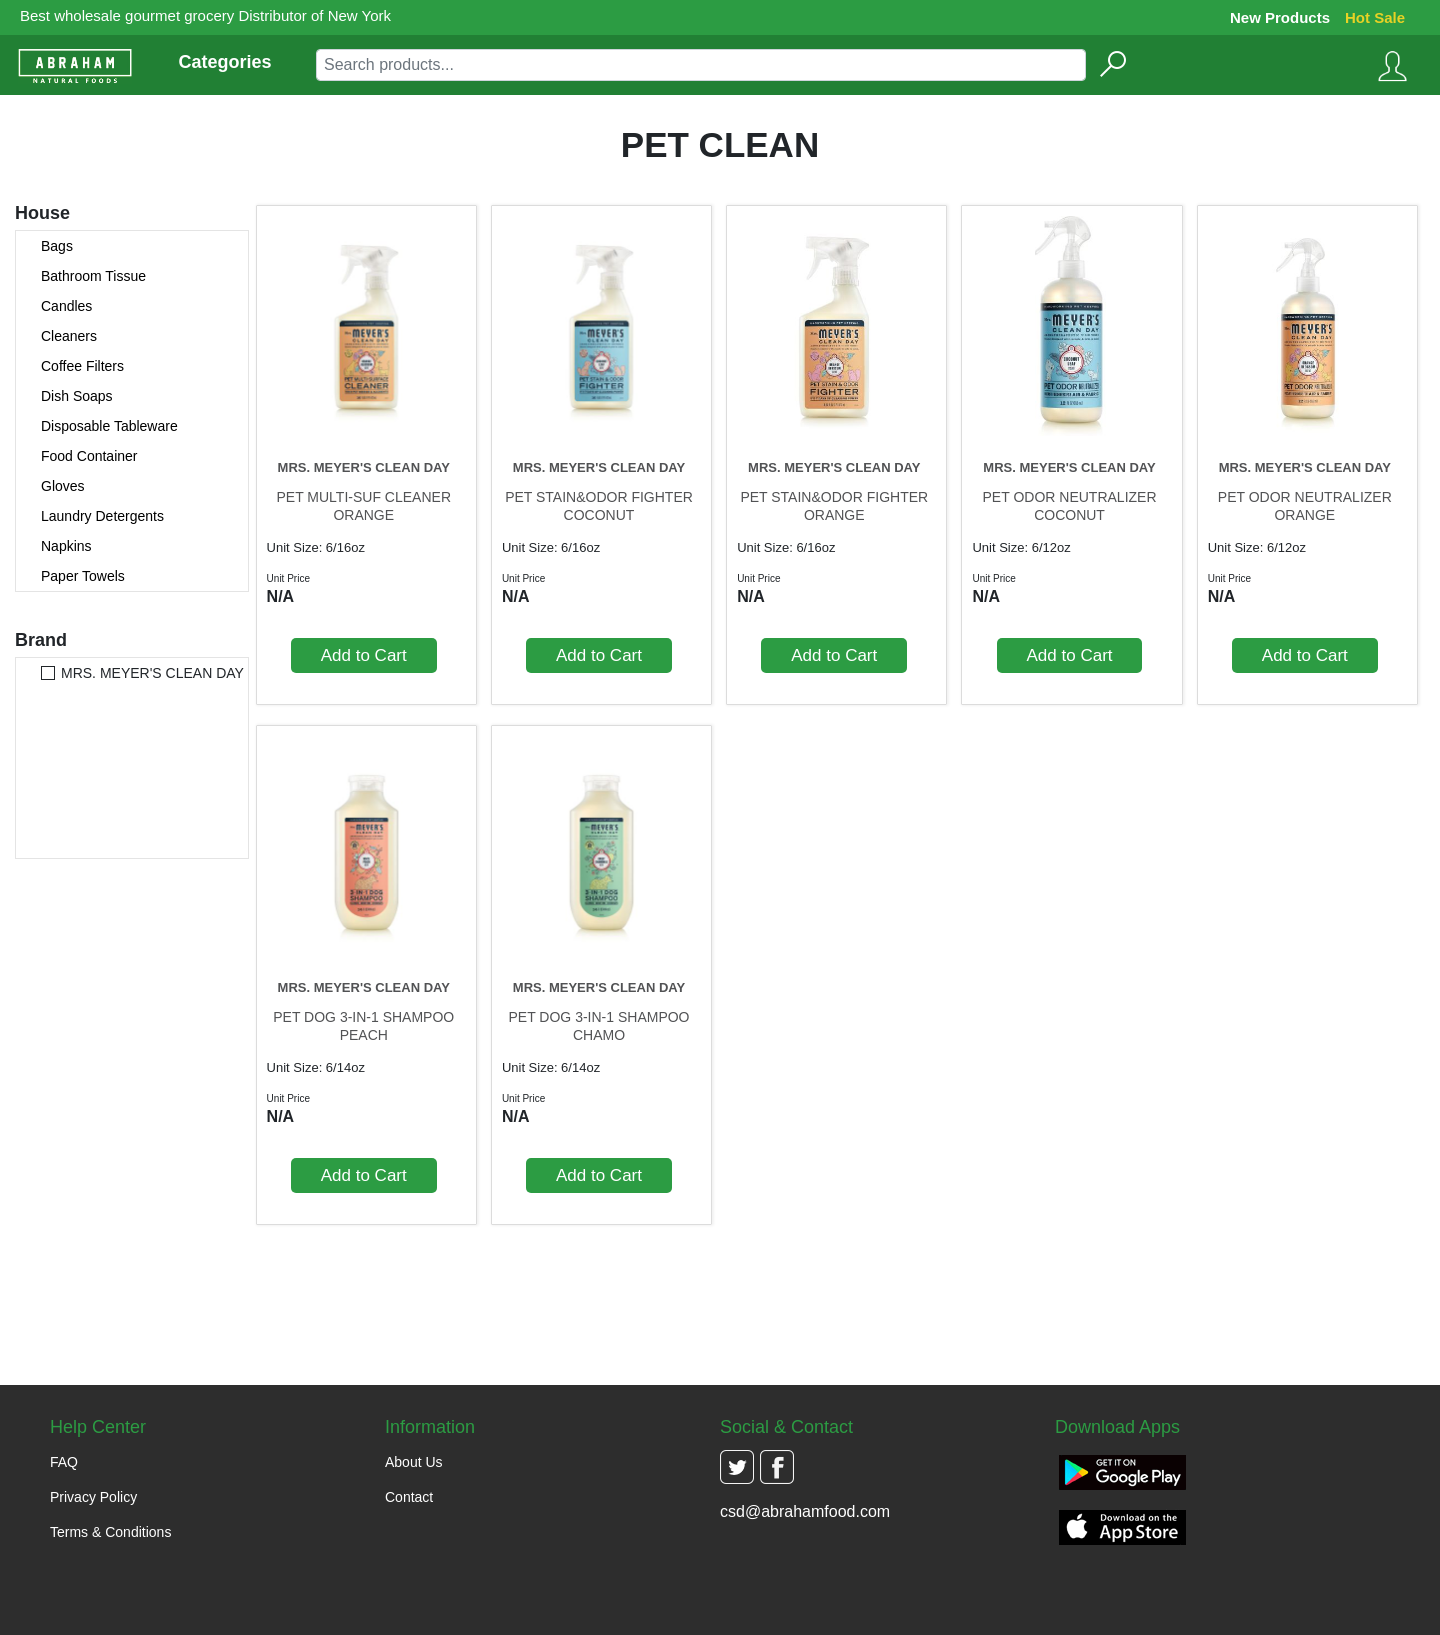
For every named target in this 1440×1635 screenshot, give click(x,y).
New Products (1280, 17)
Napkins (66, 546)
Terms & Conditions (110, 1532)
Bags (57, 246)
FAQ (64, 1462)
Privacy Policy (93, 1497)
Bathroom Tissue (93, 276)
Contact (409, 1497)
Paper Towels (83, 576)
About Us (414, 1462)
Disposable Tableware (109, 426)
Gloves (63, 486)
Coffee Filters (82, 366)
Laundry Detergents (102, 516)
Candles (66, 306)
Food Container (89, 456)
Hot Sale (1375, 17)
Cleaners (69, 336)
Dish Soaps (77, 396)
